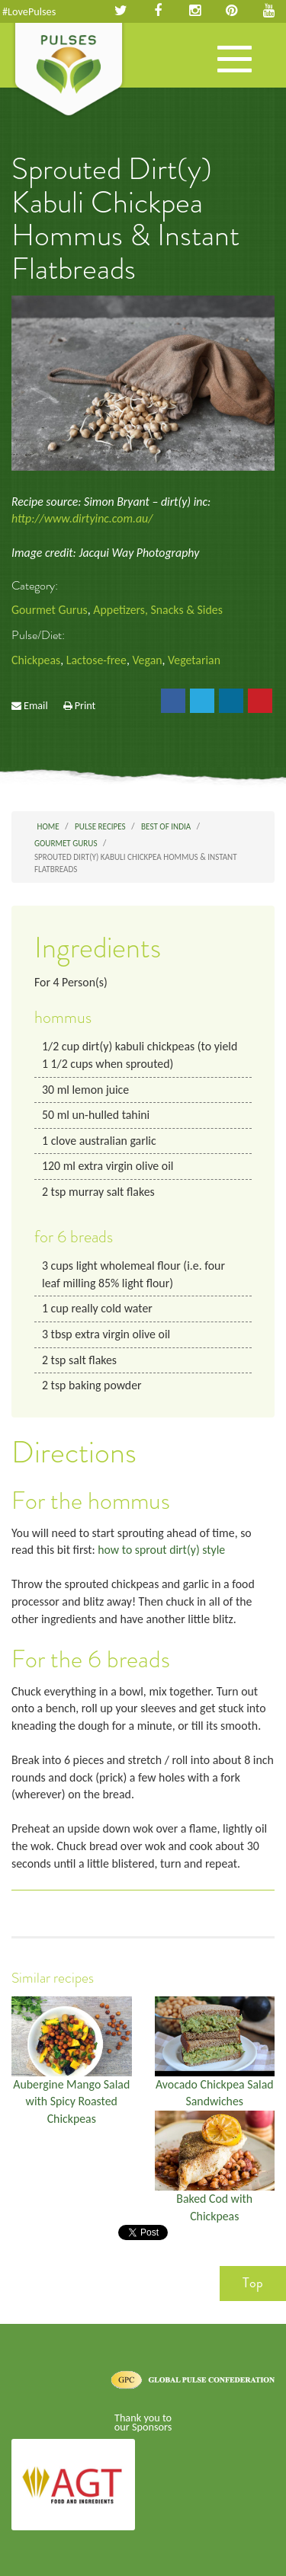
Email (36, 705)
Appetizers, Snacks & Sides (157, 609)
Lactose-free (96, 660)
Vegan (147, 660)
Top (253, 2283)
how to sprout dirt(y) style (161, 1549)
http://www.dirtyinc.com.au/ (82, 518)
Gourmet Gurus (49, 609)
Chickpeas (35, 660)
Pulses (68, 71)
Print (85, 705)
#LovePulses (29, 11)
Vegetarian (194, 660)
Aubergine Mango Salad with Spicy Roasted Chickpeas (71, 2101)
